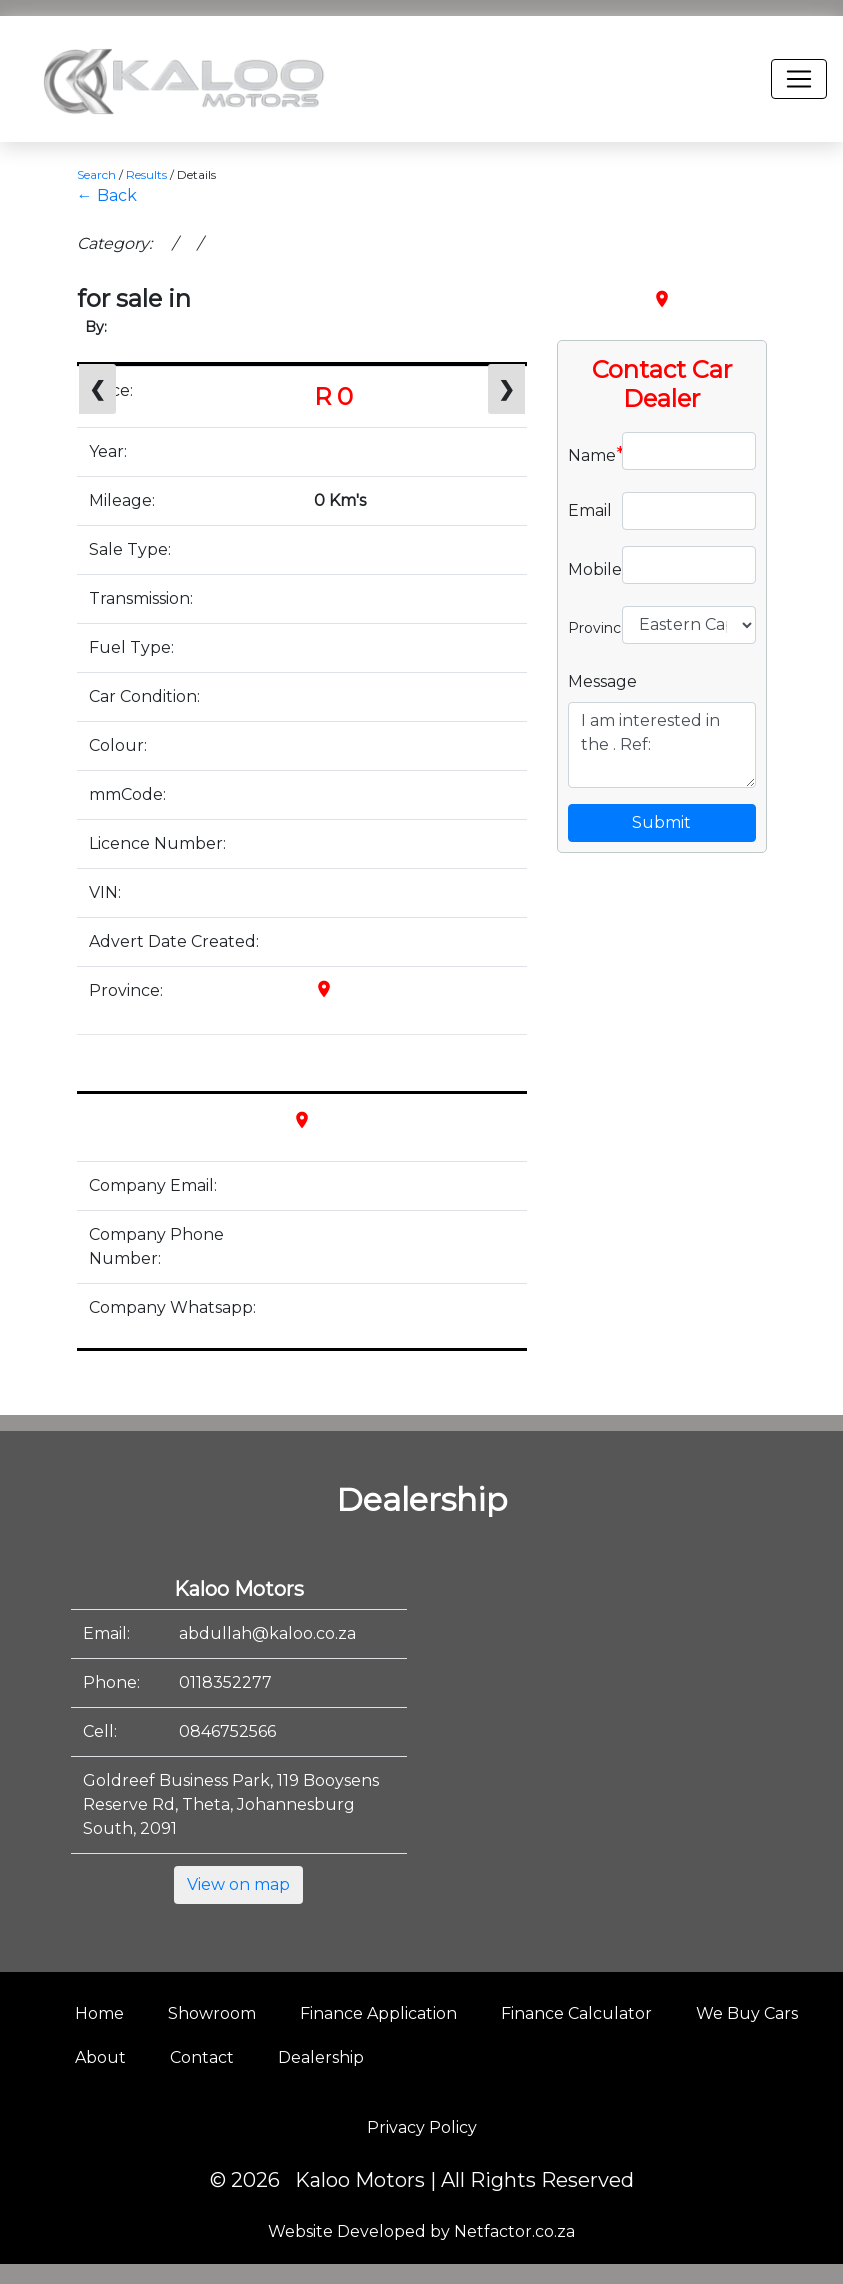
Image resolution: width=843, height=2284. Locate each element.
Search (96, 174)
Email (588, 510)
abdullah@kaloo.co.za (267, 1633)
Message (602, 681)
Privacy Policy (422, 2127)
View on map (238, 1884)
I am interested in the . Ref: (662, 745)
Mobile (588, 568)
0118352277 (225, 1682)
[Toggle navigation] (799, 79)
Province (588, 626)
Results (146, 174)
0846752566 (227, 1731)
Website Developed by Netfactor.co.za (421, 2231)
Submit (661, 822)
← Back (107, 195)
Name (588, 454)
